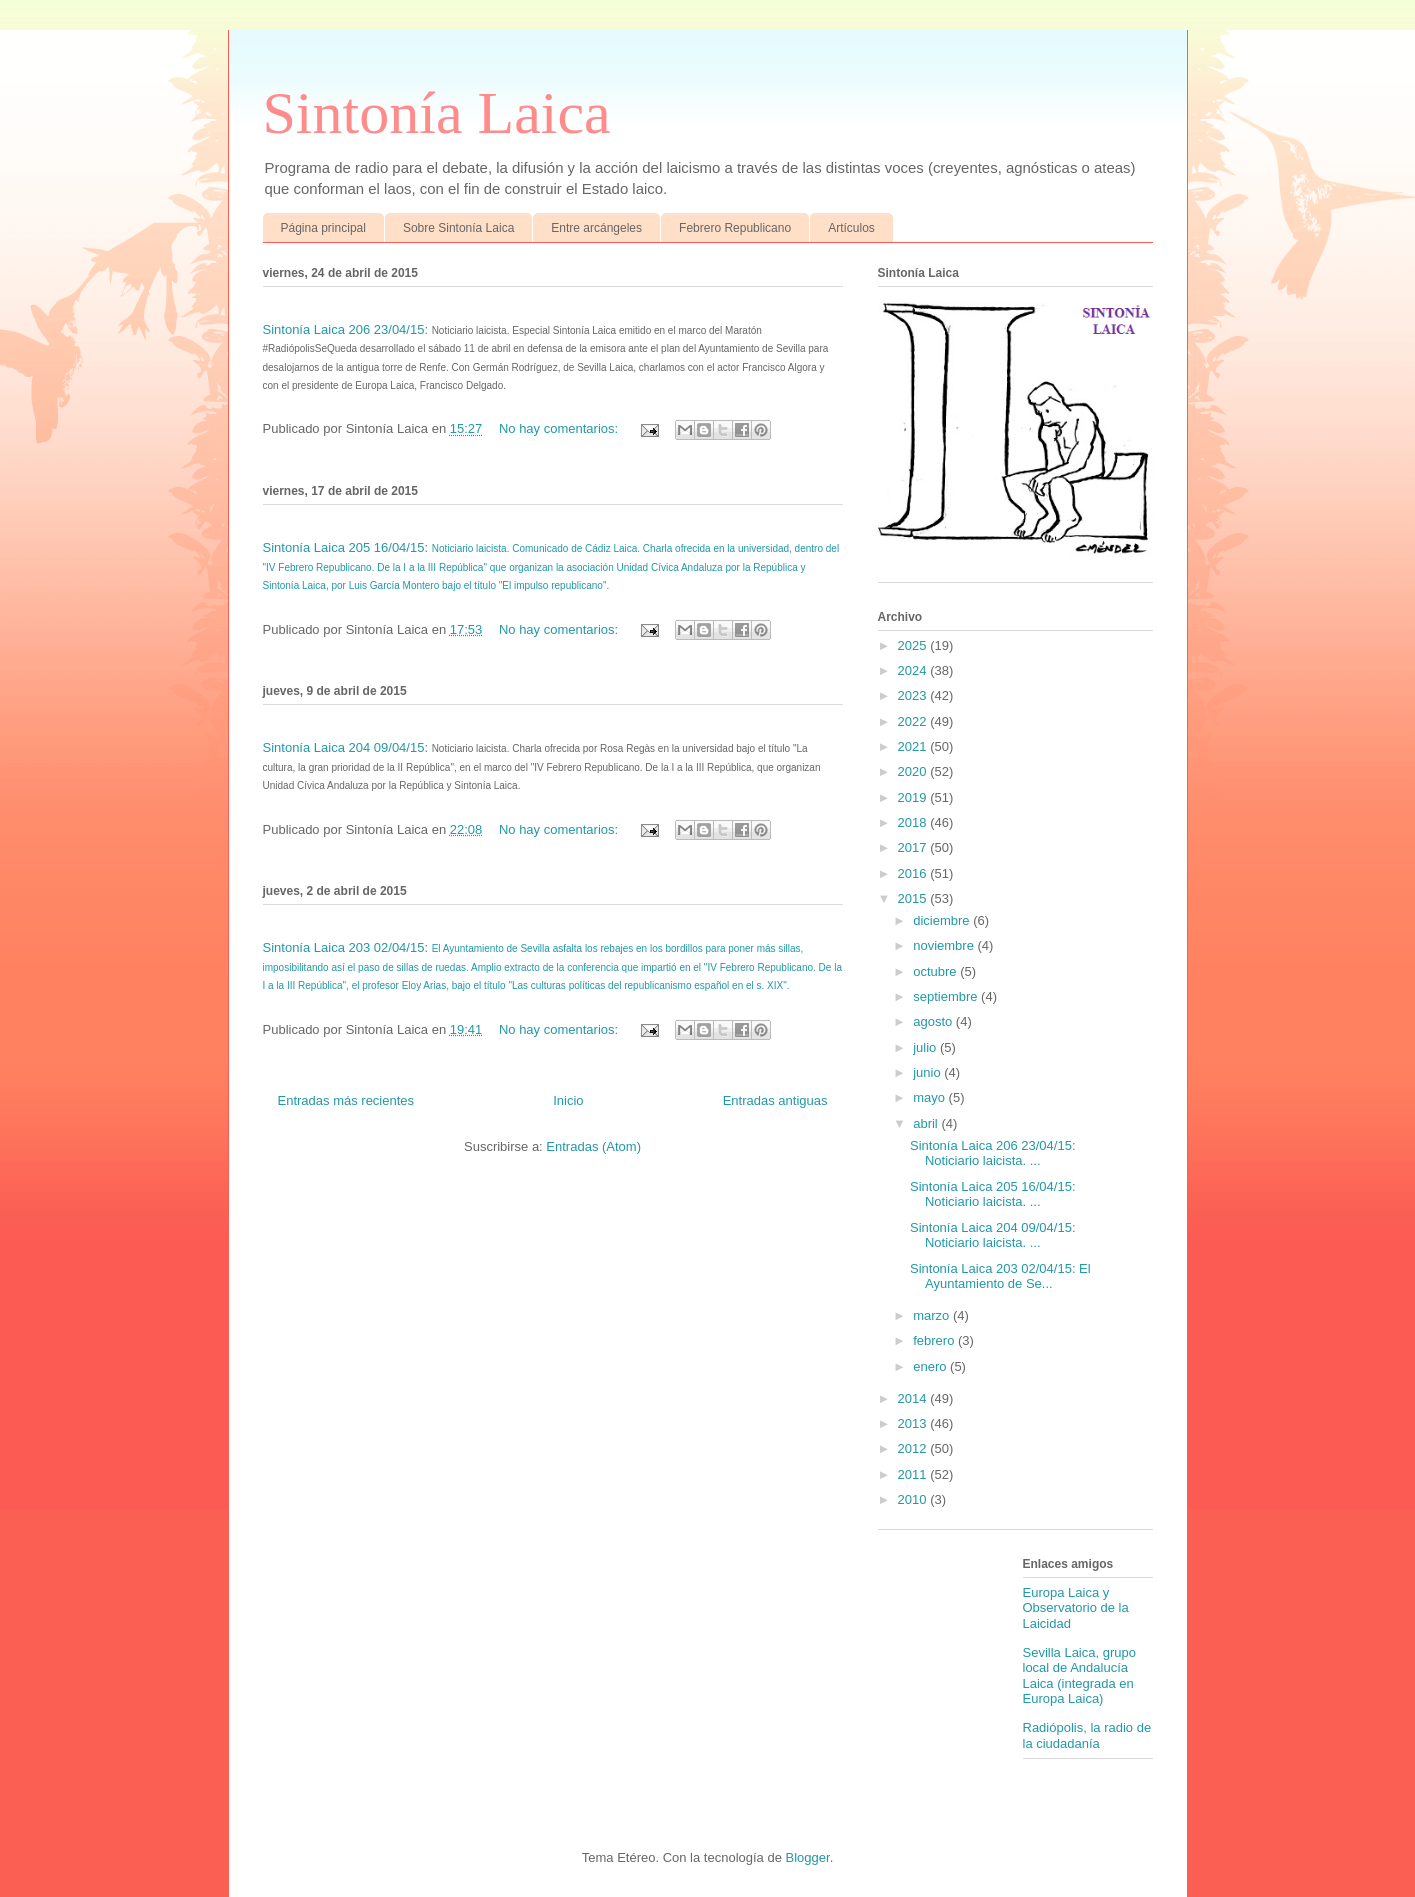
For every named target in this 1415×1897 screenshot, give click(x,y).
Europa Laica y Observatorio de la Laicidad (1076, 1608)
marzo (933, 1315)
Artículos (851, 228)
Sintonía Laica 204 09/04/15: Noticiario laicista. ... (993, 1235)
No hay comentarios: (560, 428)
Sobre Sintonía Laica (458, 228)
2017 (914, 847)
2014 (914, 1398)
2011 (914, 1474)
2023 (914, 695)
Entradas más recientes (346, 1100)
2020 (914, 771)
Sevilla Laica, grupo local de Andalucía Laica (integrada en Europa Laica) (1079, 1676)
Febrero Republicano (735, 228)
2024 (914, 670)
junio (928, 1072)
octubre (936, 971)
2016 (914, 873)
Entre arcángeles (596, 228)
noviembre (945, 945)
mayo (930, 1097)
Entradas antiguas (775, 1100)
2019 (914, 797)
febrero (935, 1340)
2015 (914, 898)
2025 (914, 645)
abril (927, 1123)
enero (931, 1366)
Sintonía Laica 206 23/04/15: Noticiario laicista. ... (993, 1153)
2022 (914, 721)
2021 (914, 746)
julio (926, 1047)
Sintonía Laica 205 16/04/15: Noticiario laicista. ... (993, 1194)
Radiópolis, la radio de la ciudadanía (1087, 1735)
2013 (914, 1423)
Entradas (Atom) (593, 1146)
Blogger (808, 1857)
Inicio (568, 1100)
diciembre (943, 920)
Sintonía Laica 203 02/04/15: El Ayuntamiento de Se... (1000, 1276)
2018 (914, 822)
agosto (934, 1021)
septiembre (947, 996)
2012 (914, 1448)
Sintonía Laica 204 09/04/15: (347, 747)
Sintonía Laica (437, 113)
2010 (914, 1499)
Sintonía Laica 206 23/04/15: (347, 329)
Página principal (323, 228)
